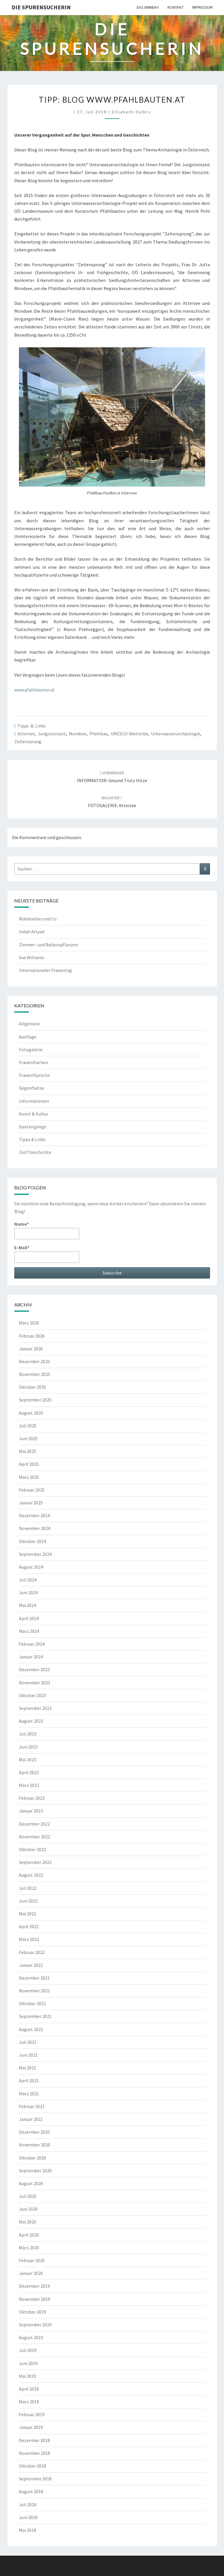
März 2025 (29, 1477)
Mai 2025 (27, 1451)
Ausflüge (27, 1037)
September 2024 (35, 1554)
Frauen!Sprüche (34, 1075)
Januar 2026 (31, 1349)
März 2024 (29, 1631)
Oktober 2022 (32, 1849)
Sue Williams (31, 957)
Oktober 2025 (32, 1387)
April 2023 (29, 1772)
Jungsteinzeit (52, 733)
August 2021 (31, 2029)
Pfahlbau (98, 733)
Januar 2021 (31, 2119)
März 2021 (29, 2093)
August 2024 (31, 1567)
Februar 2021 (32, 2106)
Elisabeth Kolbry (131, 111)
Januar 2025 (31, 1503)
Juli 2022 (27, 1888)
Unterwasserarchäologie (175, 733)
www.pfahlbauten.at (34, 690)
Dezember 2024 (34, 1515)
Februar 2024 (32, 1644)
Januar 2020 (31, 2273)
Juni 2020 (28, 2209)
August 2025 (31, 1413)
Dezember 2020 (34, 2132)
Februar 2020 (32, 2260)
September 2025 (35, 1400)
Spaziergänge (32, 1126)
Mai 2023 (27, 1759)
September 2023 (35, 1708)
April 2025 (29, 1464)
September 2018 (35, 2479)
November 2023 (34, 1682)
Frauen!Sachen (33, 1062)
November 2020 (34, 2145)
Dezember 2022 (34, 1824)
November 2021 (34, 1991)
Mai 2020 (27, 2222)
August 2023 (31, 1721)
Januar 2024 (31, 1657)
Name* (46, 1230)
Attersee (26, 733)
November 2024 (34, 1528)
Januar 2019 (31, 2427)
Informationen (34, 1101)
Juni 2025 (28, 1438)
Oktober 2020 (32, 2158)
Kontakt (175, 7)
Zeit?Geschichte (35, 1152)
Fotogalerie (31, 1049)
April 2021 (29, 2080)
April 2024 (29, 1618)
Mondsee (78, 733)
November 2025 (34, 1374)
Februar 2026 (32, 1336)
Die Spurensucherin (41, 7)
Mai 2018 (27, 2530)
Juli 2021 (27, 2042)
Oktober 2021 (32, 2003)
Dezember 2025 (34, 1361)
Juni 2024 (28, 1592)
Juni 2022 (28, 1901)
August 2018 (31, 2491)
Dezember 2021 (34, 1978)
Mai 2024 (27, 1605)
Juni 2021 (28, 2055)
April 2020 (29, 2235)
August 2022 (31, 1875)
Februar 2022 (32, 1952)
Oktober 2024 (32, 1541)
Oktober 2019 (32, 2312)
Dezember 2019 (34, 2286)
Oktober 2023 (32, 1695)
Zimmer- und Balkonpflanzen (48, 945)
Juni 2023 (28, 1747)
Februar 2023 (32, 1798)
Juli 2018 (27, 2504)
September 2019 (35, 2324)
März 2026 (29, 1323)
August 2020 (31, 2183)
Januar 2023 (31, 1811)
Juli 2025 (27, 1426)
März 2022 (29, 1939)
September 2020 (35, 2170)
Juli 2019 (27, 2350)
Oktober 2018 (32, 2466)
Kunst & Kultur (33, 1114)
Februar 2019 (32, 2414)
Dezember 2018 (34, 2440)
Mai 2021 (27, 2068)
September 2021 (35, 2016)
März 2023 (29, 1785)
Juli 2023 (27, 1734)
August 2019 (31, 2337)
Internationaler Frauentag (45, 970)
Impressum (202, 7)
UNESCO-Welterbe (129, 733)
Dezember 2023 (34, 1669)
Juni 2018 (28, 2517)
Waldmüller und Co (38, 919)
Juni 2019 (28, 2363)
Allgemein (29, 1024)
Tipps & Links (31, 726)
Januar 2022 (31, 1965)
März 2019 (29, 2402)
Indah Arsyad (31, 931)
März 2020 (29, 2247)
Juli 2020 (27, 2196)
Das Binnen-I (148, 7)
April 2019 (29, 2389)
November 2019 (34, 2299)
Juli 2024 (27, 1580)
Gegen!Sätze (31, 1088)
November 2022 (34, 1837)
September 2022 (35, 1862)
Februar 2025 (32, 1490)
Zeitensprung (27, 741)
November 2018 (34, 2453)
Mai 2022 (27, 1914)
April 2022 (29, 1926)
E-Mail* (46, 1254)
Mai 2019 (27, 2376)
